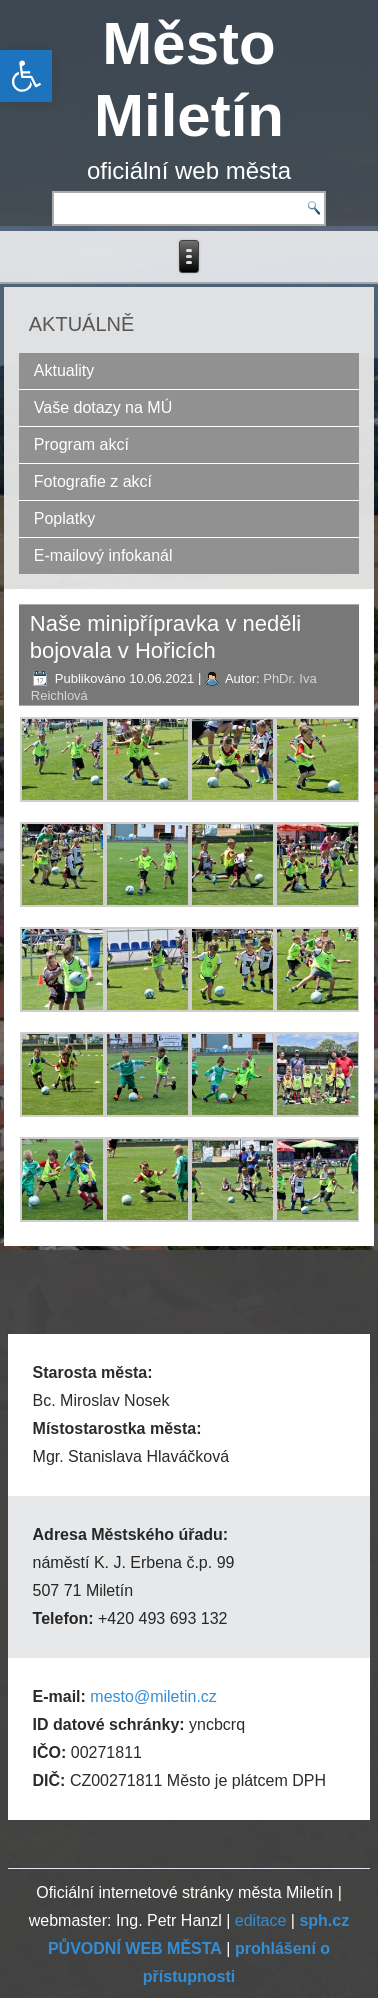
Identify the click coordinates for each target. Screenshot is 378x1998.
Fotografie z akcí (93, 481)
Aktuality (64, 370)
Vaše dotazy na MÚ (103, 407)
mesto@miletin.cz (153, 1696)
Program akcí (81, 444)
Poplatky (64, 518)
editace (261, 1920)
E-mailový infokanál (103, 555)
